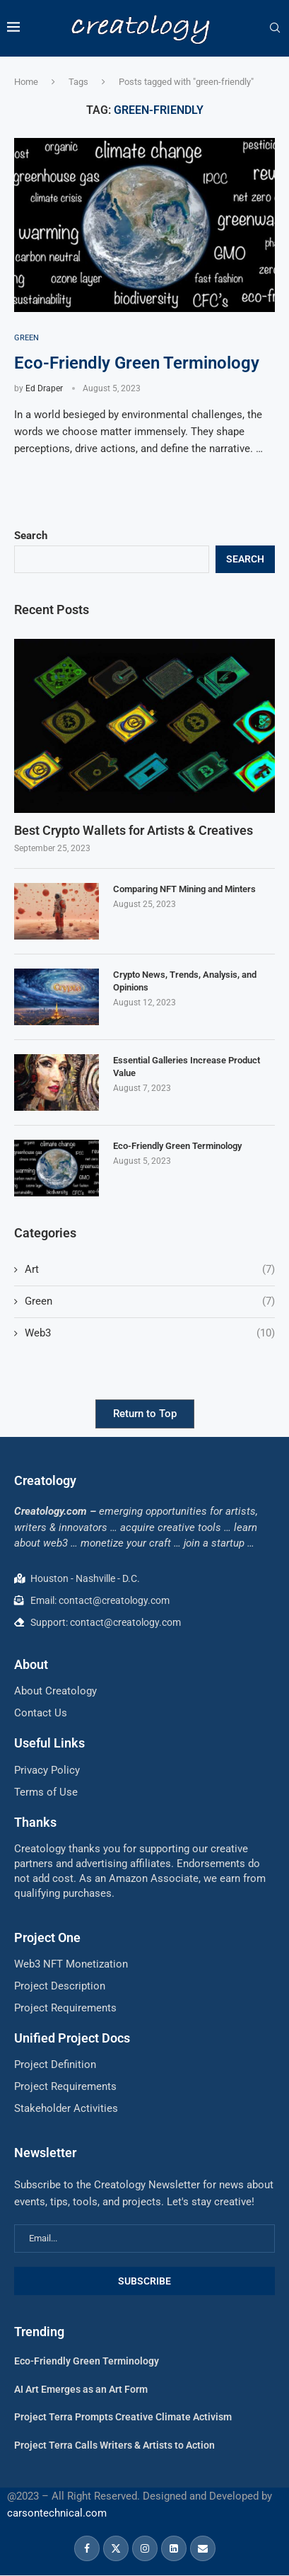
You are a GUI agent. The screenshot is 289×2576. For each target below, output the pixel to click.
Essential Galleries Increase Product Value (186, 1066)
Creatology (45, 1480)
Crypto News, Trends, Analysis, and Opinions (184, 981)
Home (26, 81)
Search (30, 535)
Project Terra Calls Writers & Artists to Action (114, 2445)
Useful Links (49, 1742)
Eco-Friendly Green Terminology (136, 363)
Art (150, 1269)
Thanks (35, 1822)
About (31, 1664)
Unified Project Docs (72, 2038)
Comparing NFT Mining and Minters (184, 889)
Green (150, 1301)
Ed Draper (44, 388)
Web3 (150, 1333)
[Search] (275, 28)
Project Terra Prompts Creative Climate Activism (123, 2416)
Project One (47, 1937)
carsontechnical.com (57, 2513)
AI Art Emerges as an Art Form (81, 2389)
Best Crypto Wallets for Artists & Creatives (133, 830)
